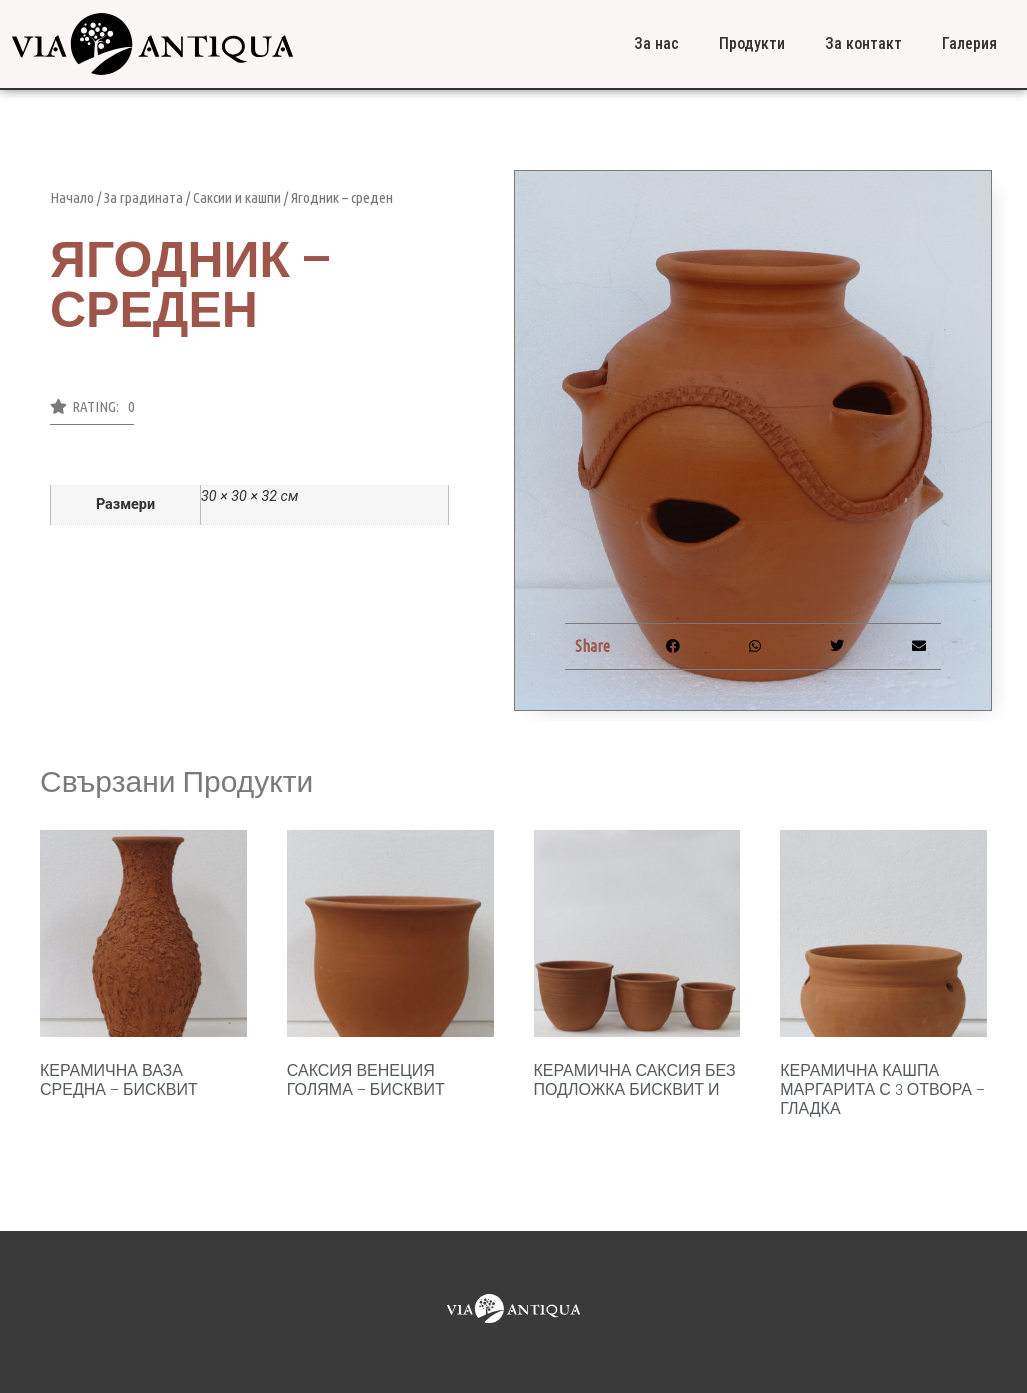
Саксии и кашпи (237, 197)
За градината (143, 197)
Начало (72, 197)
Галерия (969, 43)
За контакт (863, 43)
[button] (92, 412)
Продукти (752, 43)
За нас (656, 43)
